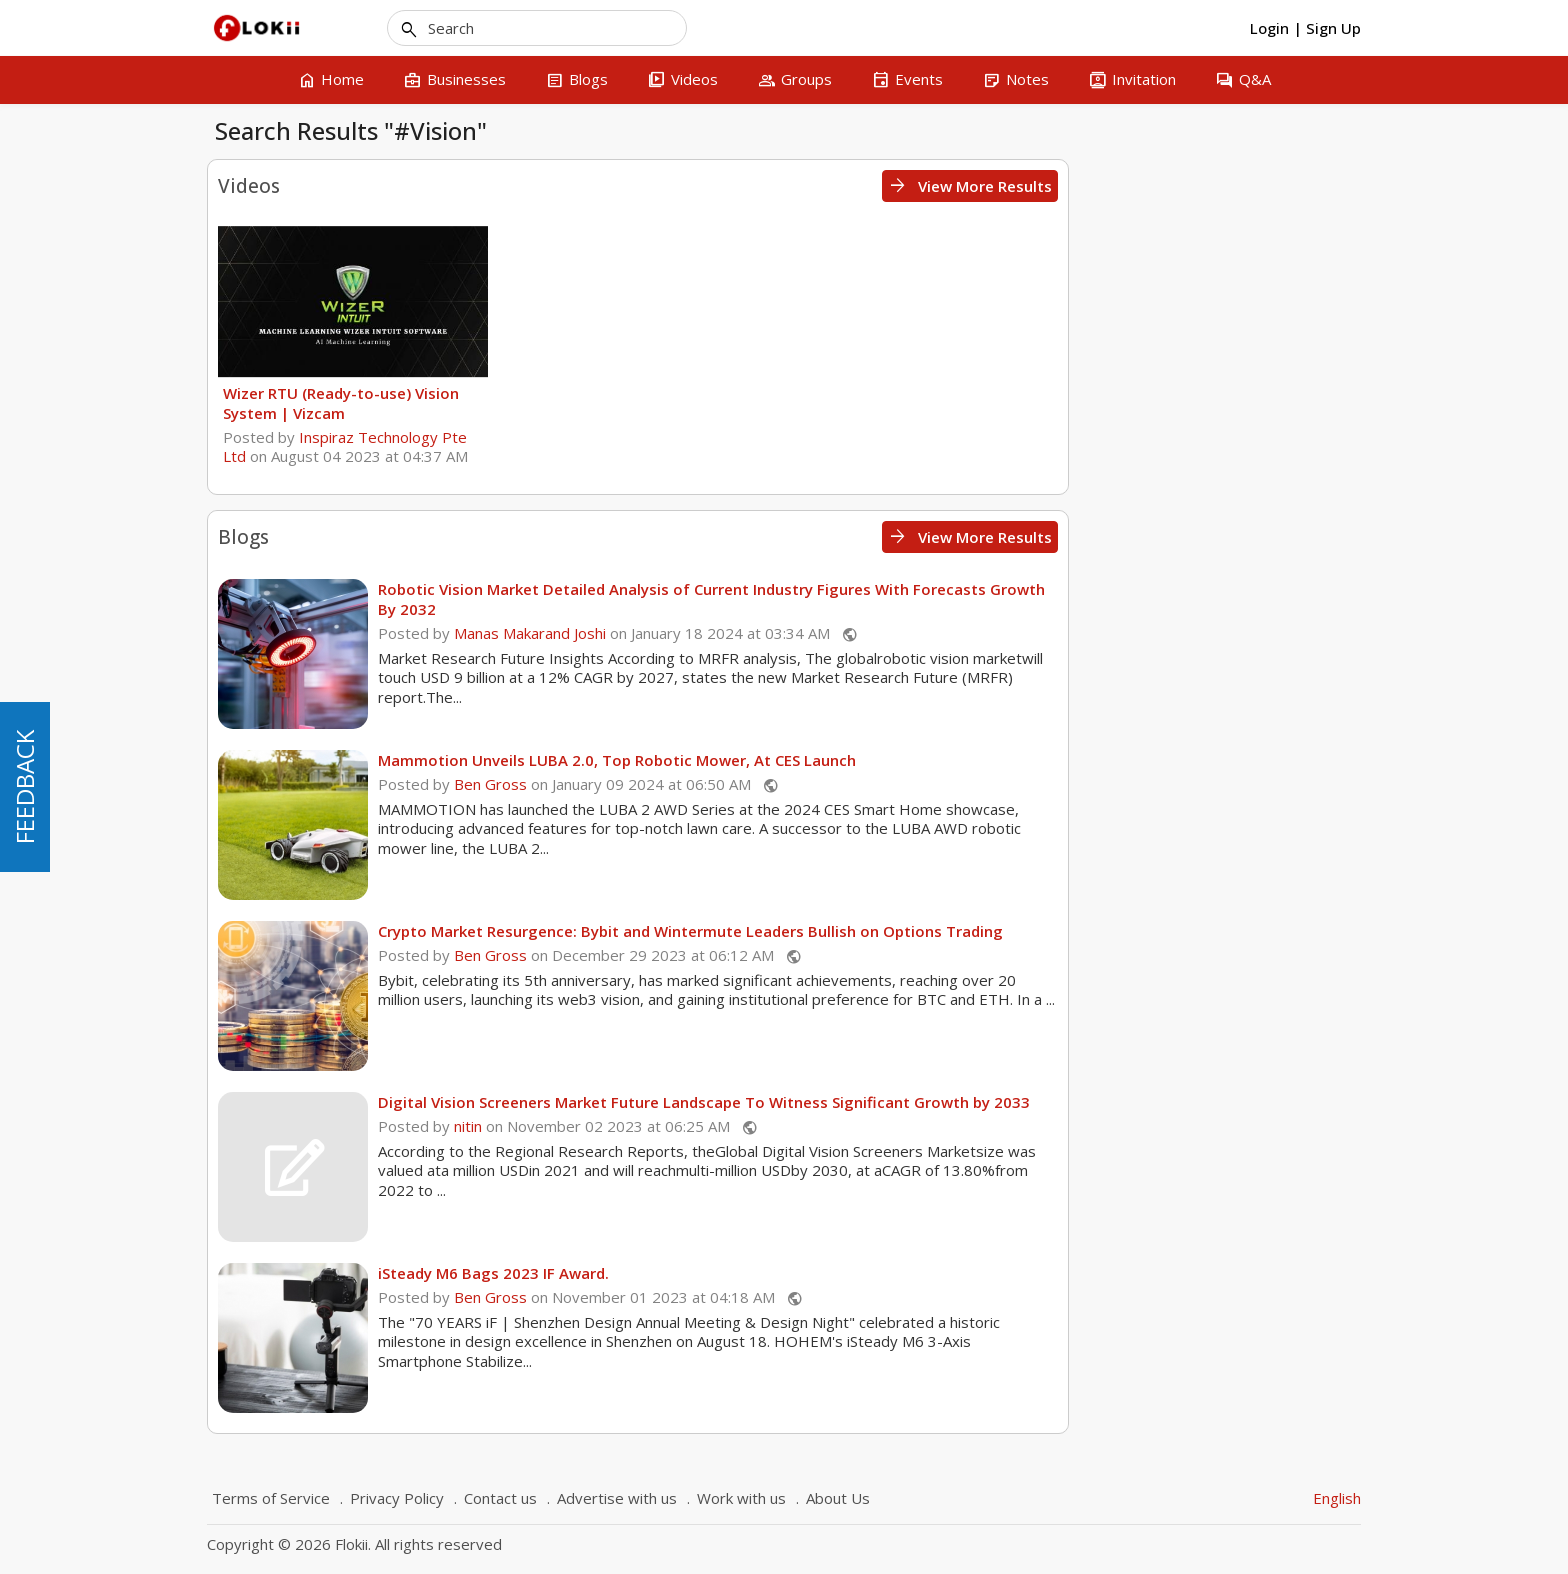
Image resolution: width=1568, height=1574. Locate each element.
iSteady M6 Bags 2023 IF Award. (786, 1273)
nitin (761, 1126)
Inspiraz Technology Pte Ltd (638, 447)
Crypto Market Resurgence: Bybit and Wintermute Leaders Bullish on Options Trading (983, 931)
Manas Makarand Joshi (823, 633)
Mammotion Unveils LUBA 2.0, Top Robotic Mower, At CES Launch (910, 760)
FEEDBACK (24, 787)
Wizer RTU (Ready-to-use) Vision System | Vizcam (634, 403)
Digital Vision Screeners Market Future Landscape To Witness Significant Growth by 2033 (997, 1102)
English (1337, 1498)
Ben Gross (783, 784)
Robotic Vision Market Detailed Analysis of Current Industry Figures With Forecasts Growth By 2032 (1004, 599)
